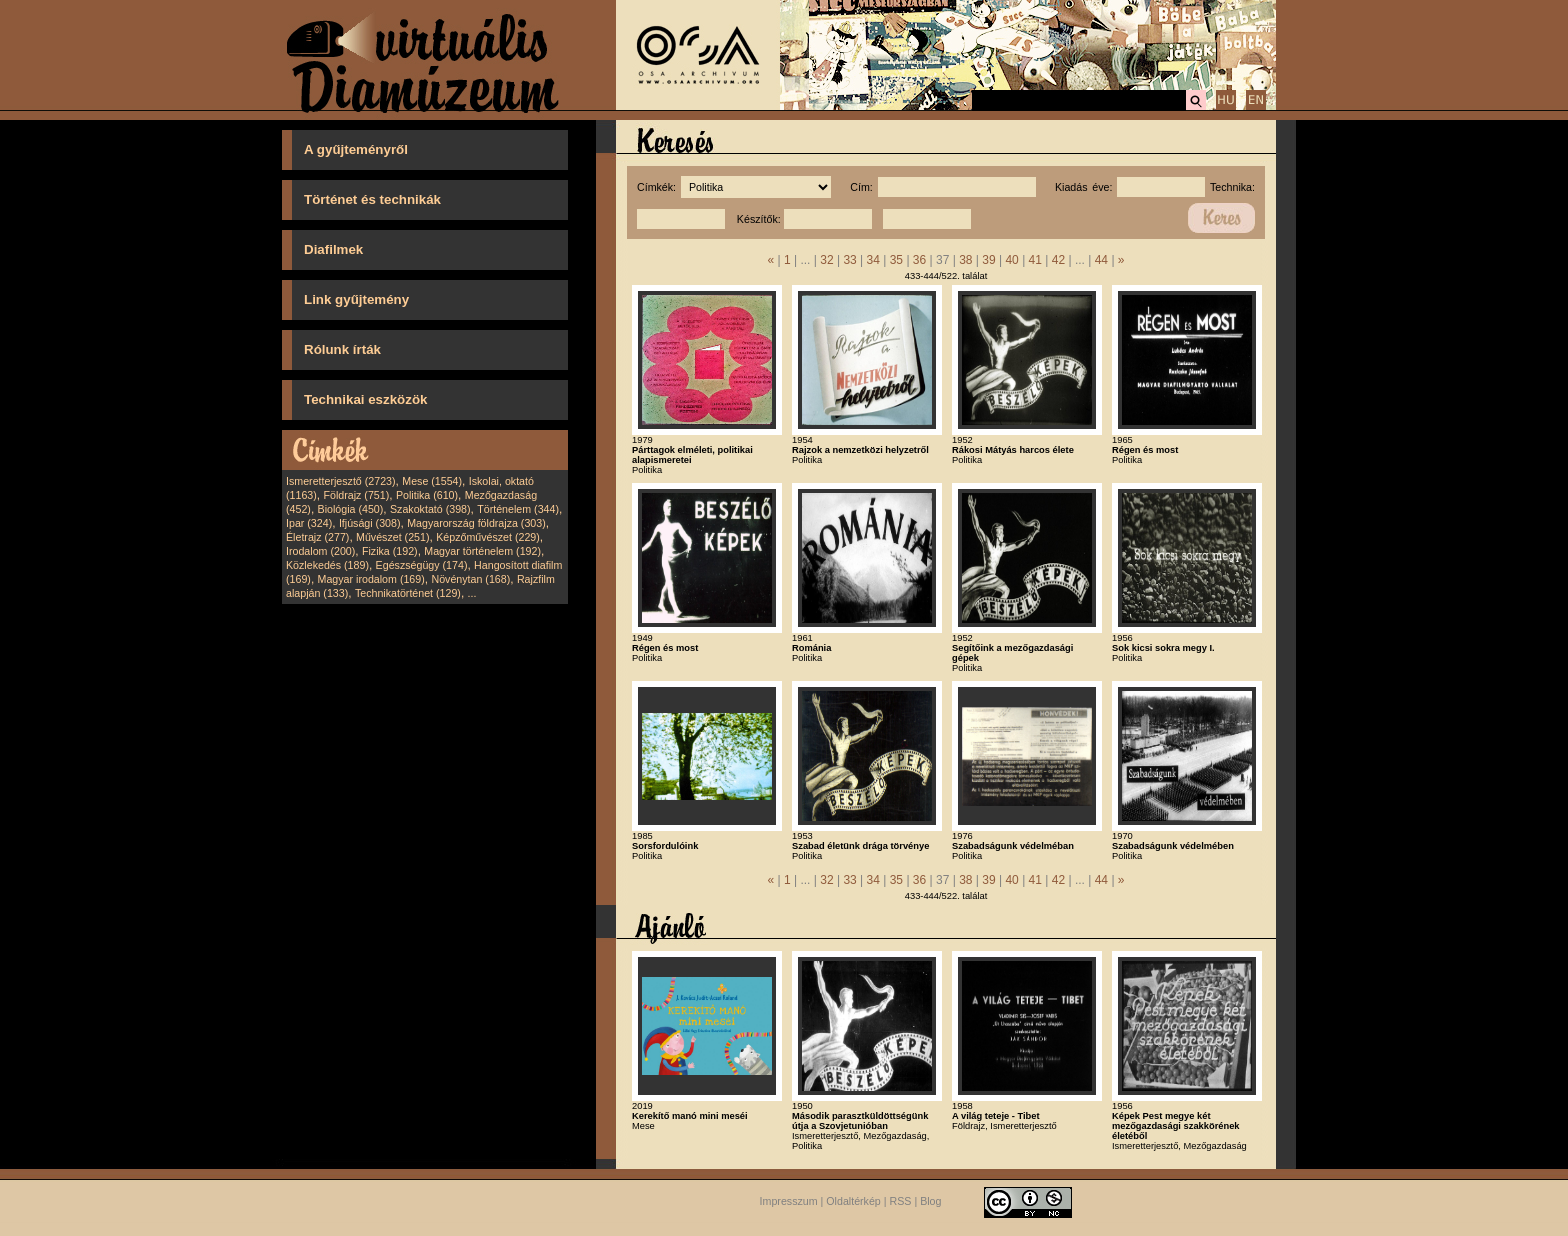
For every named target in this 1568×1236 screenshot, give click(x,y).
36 (919, 260)
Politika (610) (427, 495)
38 (965, 260)
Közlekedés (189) (327, 565)
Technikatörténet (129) (408, 593)
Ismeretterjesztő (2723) (341, 481)
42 (1058, 260)
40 (1011, 260)
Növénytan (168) (470, 579)
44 (1101, 260)
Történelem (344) (518, 509)
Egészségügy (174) (422, 565)
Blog (930, 1201)
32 (826, 260)
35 (896, 260)
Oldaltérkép (853, 1201)
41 (1035, 260)
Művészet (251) (392, 537)
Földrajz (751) (356, 495)
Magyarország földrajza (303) (476, 523)
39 (988, 260)
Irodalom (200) (320, 551)
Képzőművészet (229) (488, 537)
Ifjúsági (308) (370, 523)
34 (873, 260)
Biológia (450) (351, 509)
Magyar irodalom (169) (371, 579)
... (472, 593)
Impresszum (789, 1201)
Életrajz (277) (317, 537)
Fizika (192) (390, 551)
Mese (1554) (432, 481)
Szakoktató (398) (430, 509)
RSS (901, 1201)
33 (849, 260)
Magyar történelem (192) (482, 551)
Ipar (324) (309, 523)
